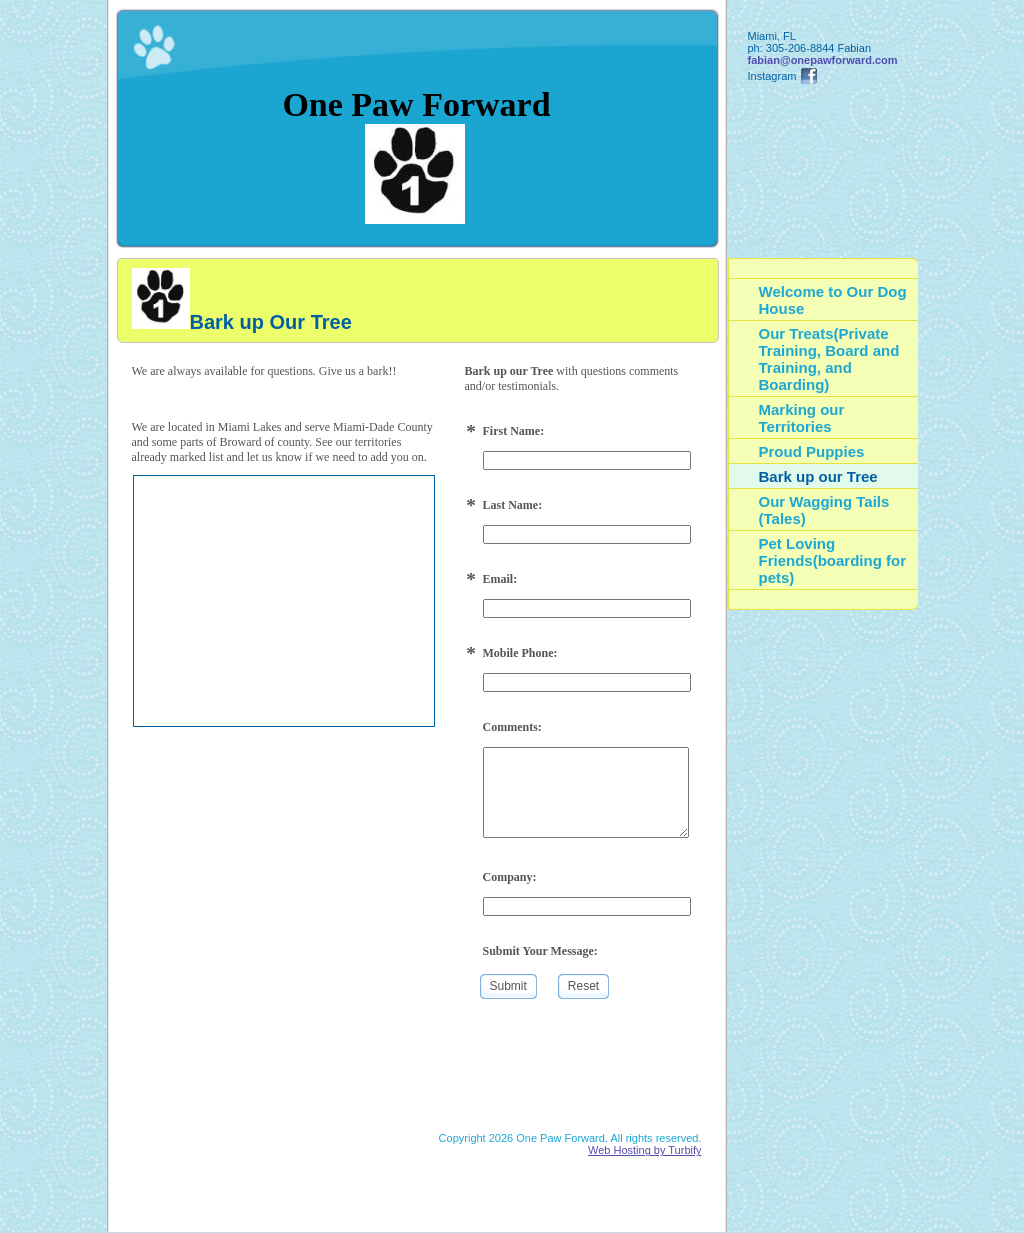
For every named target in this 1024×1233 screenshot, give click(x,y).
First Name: (514, 431)
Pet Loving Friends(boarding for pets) (833, 560)
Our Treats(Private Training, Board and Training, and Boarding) (829, 359)
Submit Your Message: (540, 951)
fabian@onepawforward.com (823, 60)
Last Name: (513, 505)
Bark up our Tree (818, 476)
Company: (510, 877)
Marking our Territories (802, 418)
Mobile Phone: (520, 653)
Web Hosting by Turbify (645, 1150)
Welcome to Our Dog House (833, 300)
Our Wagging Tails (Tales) (824, 510)
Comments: (512, 727)
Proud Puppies (812, 451)
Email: (500, 579)
